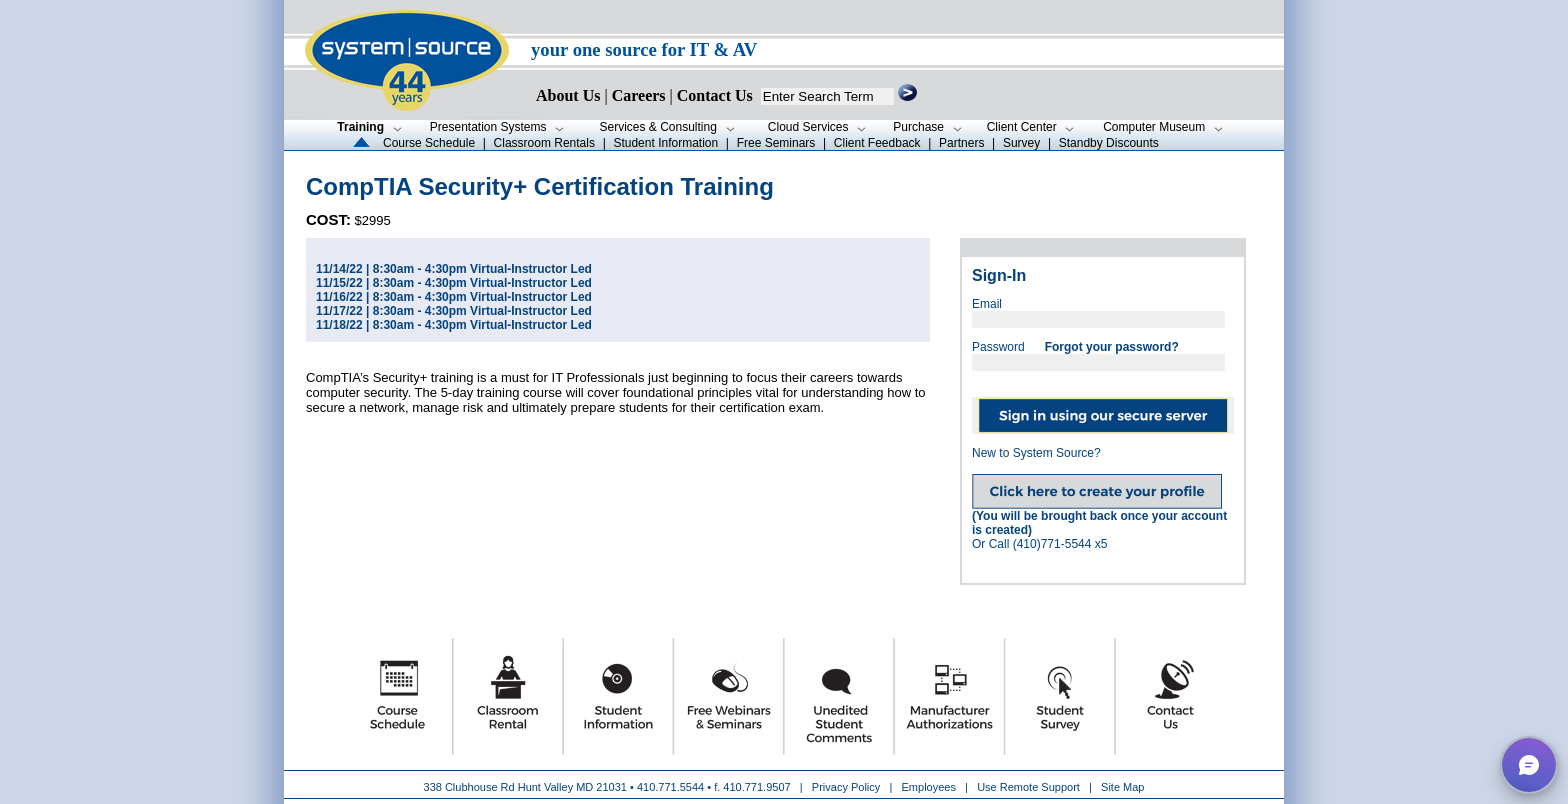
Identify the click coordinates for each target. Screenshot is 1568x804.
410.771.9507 (756, 787)
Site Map (1122, 787)
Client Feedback (877, 143)
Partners (961, 143)
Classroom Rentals (544, 143)
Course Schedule (429, 143)
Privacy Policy (848, 787)
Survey (1021, 143)
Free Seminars (776, 143)
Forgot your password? (1112, 347)
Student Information (665, 143)
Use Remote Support (1028, 787)
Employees (929, 787)
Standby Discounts (1109, 143)
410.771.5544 (670, 787)
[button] (1529, 765)
